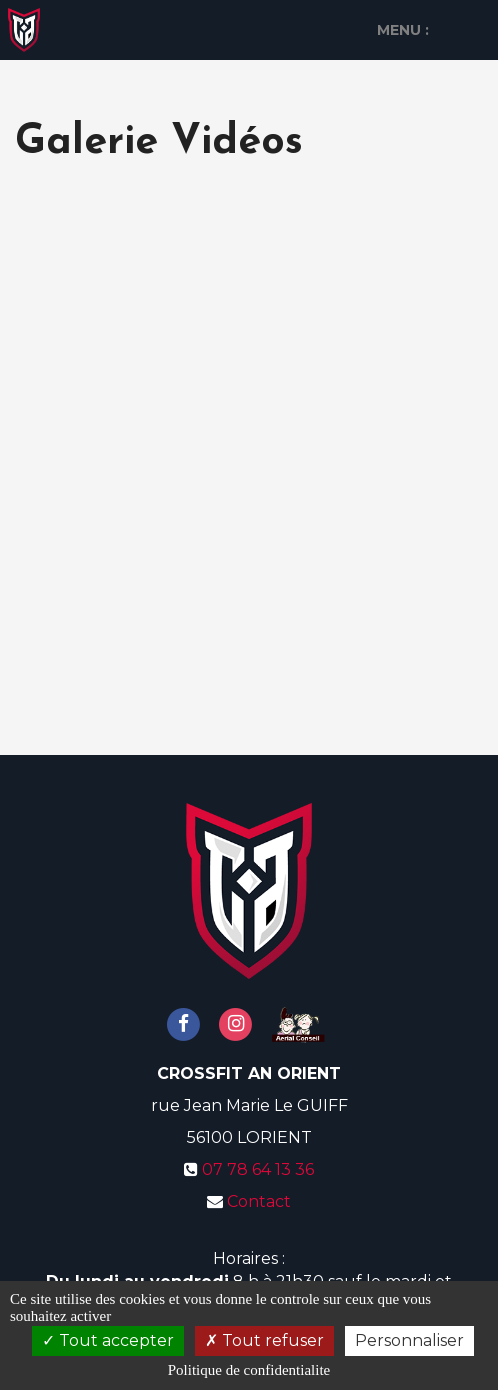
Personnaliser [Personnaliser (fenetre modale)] (409, 1340)
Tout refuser (264, 1340)
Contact (259, 1201)
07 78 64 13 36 (258, 1169)
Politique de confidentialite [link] (249, 1370)
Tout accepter (108, 1340)
